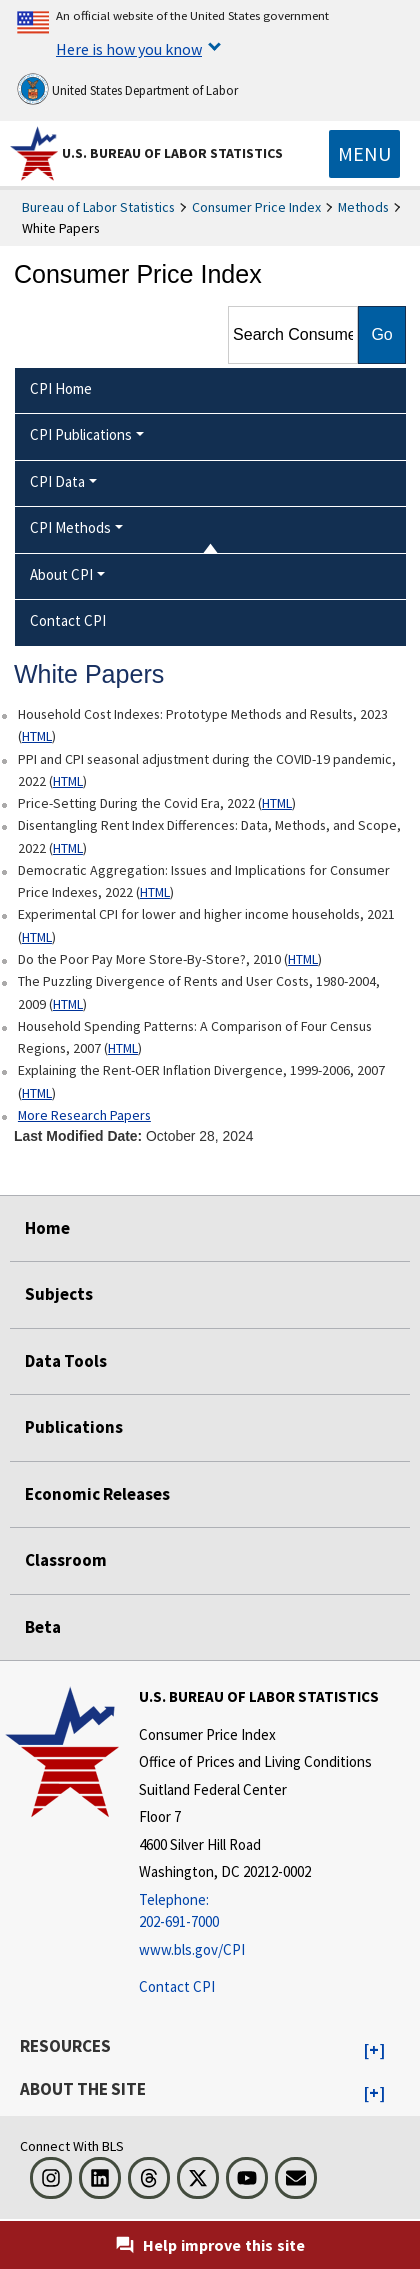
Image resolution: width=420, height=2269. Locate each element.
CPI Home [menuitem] (61, 388)
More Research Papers (84, 1115)
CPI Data (57, 481)
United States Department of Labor (127, 89)
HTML (37, 736)
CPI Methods (70, 527)
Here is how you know (129, 49)
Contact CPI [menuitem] (68, 620)
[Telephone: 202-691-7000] (259, 1911)
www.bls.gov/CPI (192, 1949)
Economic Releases (97, 1494)
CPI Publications (81, 434)
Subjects (59, 1294)
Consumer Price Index (256, 207)
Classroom (66, 1560)
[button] (374, 2051)
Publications (74, 1427)
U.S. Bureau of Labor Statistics (172, 153)
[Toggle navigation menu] (364, 154)
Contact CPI (177, 1986)
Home (47, 1228)
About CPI (61, 574)
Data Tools (66, 1361)
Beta (43, 1627)
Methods (363, 207)
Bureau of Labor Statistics (98, 207)
